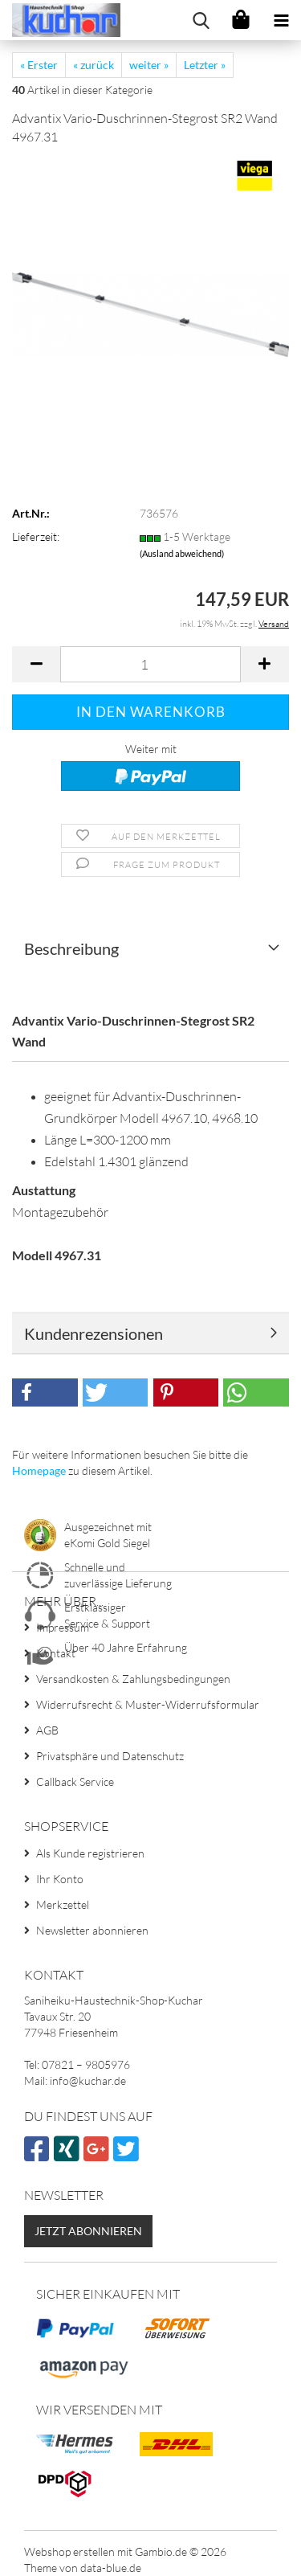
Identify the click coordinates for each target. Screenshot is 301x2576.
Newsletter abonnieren (92, 1930)
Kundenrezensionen (93, 1333)
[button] (36, 664)
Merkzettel (62, 1904)
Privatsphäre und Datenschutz (110, 1756)
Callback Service (75, 1781)
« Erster (39, 65)
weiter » (149, 65)
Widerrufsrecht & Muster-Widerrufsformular (147, 1704)
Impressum (62, 1627)
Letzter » (205, 65)
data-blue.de (110, 2567)
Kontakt (55, 1653)
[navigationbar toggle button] (281, 20)
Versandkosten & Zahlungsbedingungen (133, 1678)
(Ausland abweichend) (182, 553)
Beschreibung (71, 948)
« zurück (93, 65)
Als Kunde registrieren (90, 1853)
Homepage (39, 1470)
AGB (47, 1730)
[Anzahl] (150, 664)
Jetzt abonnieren (88, 2231)
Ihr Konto (59, 1879)
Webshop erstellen (69, 2551)
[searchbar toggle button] (201, 20)
